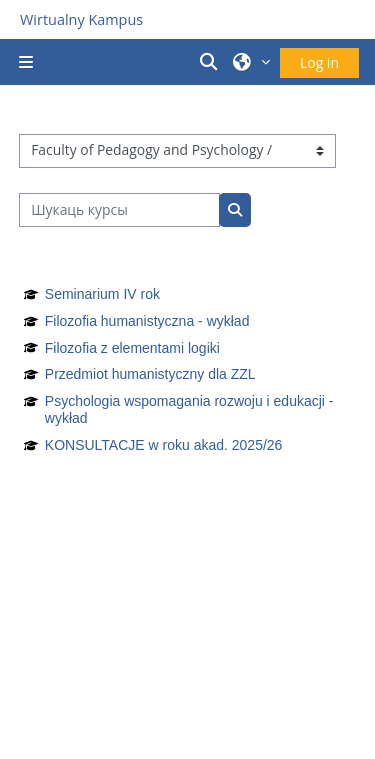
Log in (319, 62)
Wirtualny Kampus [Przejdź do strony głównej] (81, 19)
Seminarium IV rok (102, 294)
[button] (212, 62)
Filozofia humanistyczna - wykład (147, 321)
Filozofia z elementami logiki (132, 348)
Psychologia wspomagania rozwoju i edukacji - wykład (189, 409)
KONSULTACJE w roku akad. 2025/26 (164, 445)
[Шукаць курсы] (119, 210)
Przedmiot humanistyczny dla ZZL (150, 374)
